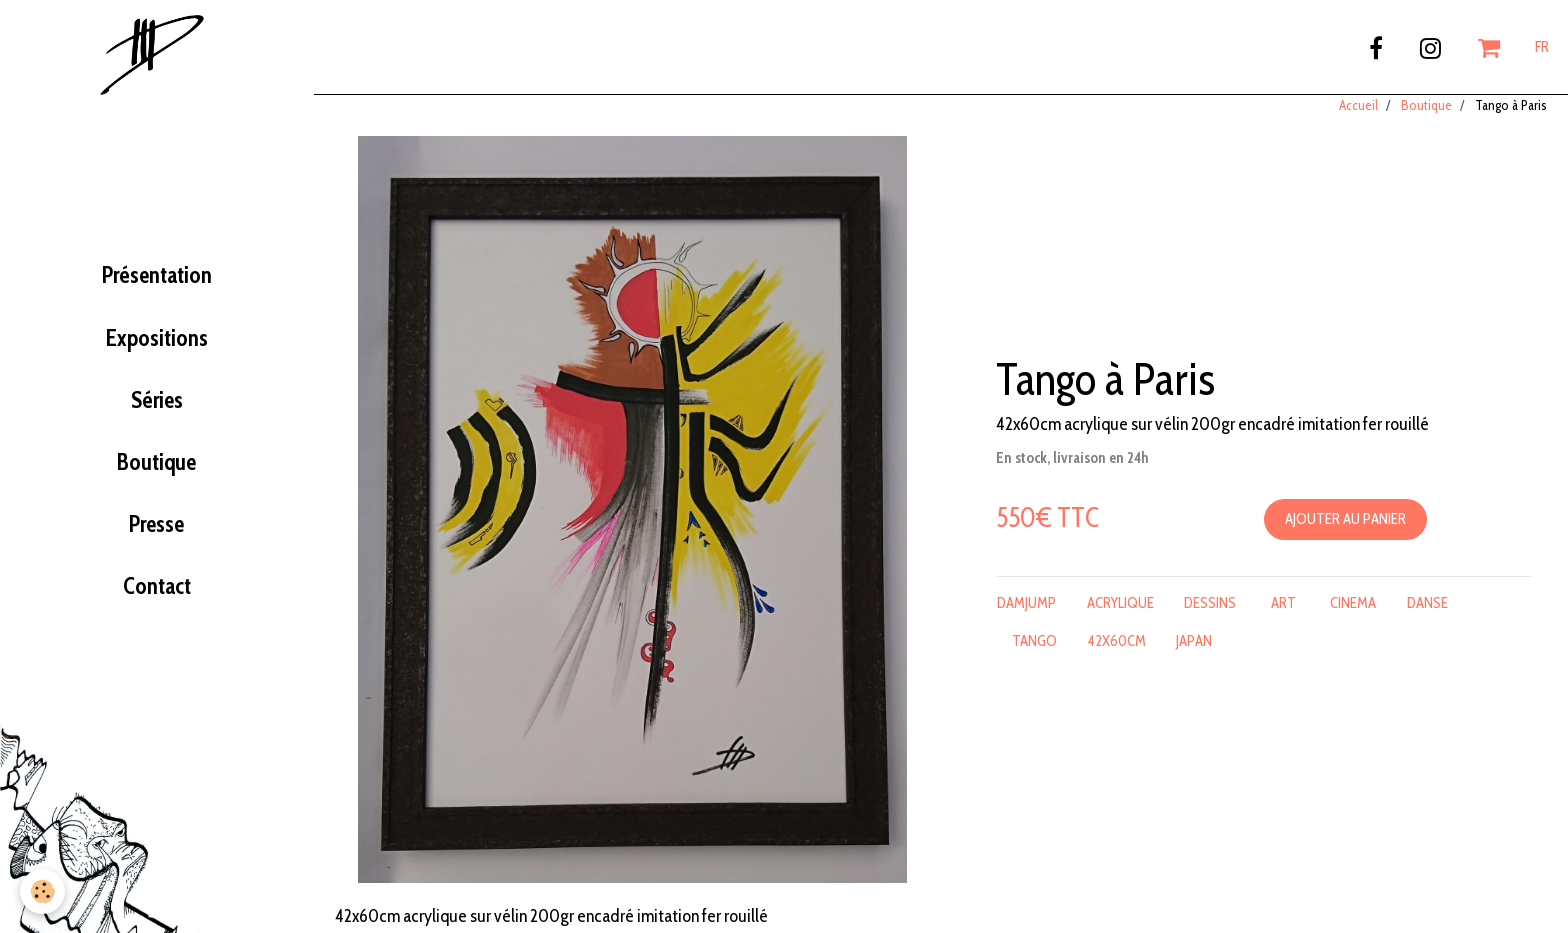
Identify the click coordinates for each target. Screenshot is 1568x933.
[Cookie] (42, 891)
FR (1542, 47)
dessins (1210, 617)
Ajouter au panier (1345, 533)
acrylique (1120, 617)
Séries (157, 414)
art (1283, 617)
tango (1034, 655)
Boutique (156, 476)
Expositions (157, 352)
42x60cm (1117, 655)
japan (1194, 655)
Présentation (157, 289)
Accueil (1358, 119)
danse (1427, 617)
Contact (157, 600)
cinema (1353, 617)
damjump (1026, 617)
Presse (156, 538)
